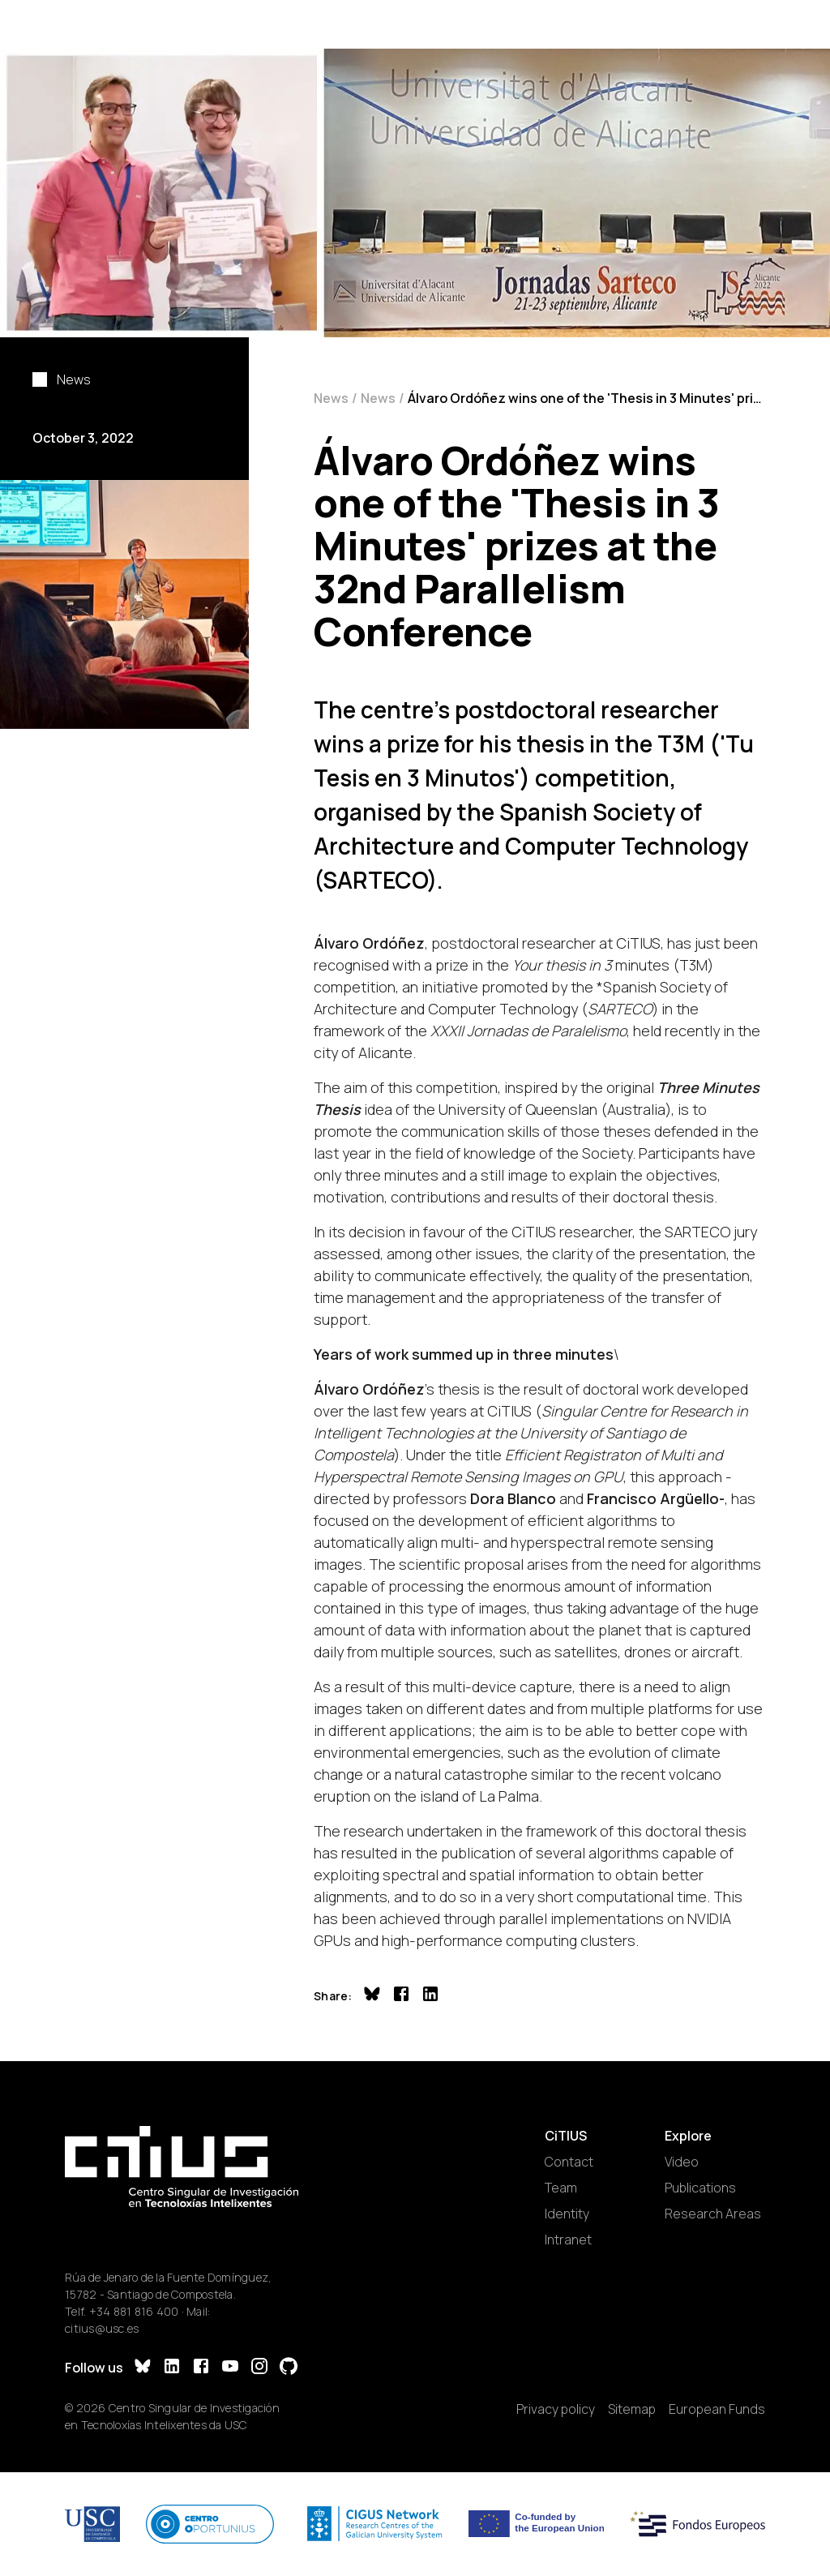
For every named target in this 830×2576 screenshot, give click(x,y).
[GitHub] (288, 2368)
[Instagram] (259, 2368)
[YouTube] (230, 2368)
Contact (569, 2162)
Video (682, 2162)
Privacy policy (555, 2409)
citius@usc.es (102, 2328)
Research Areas (713, 2213)
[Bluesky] (142, 2368)
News (331, 398)
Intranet (568, 2239)
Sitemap (632, 2409)
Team (561, 2188)
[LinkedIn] (172, 2368)
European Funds (717, 2409)
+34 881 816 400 (134, 2311)
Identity (567, 2213)
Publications (700, 2188)
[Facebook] (201, 2368)
